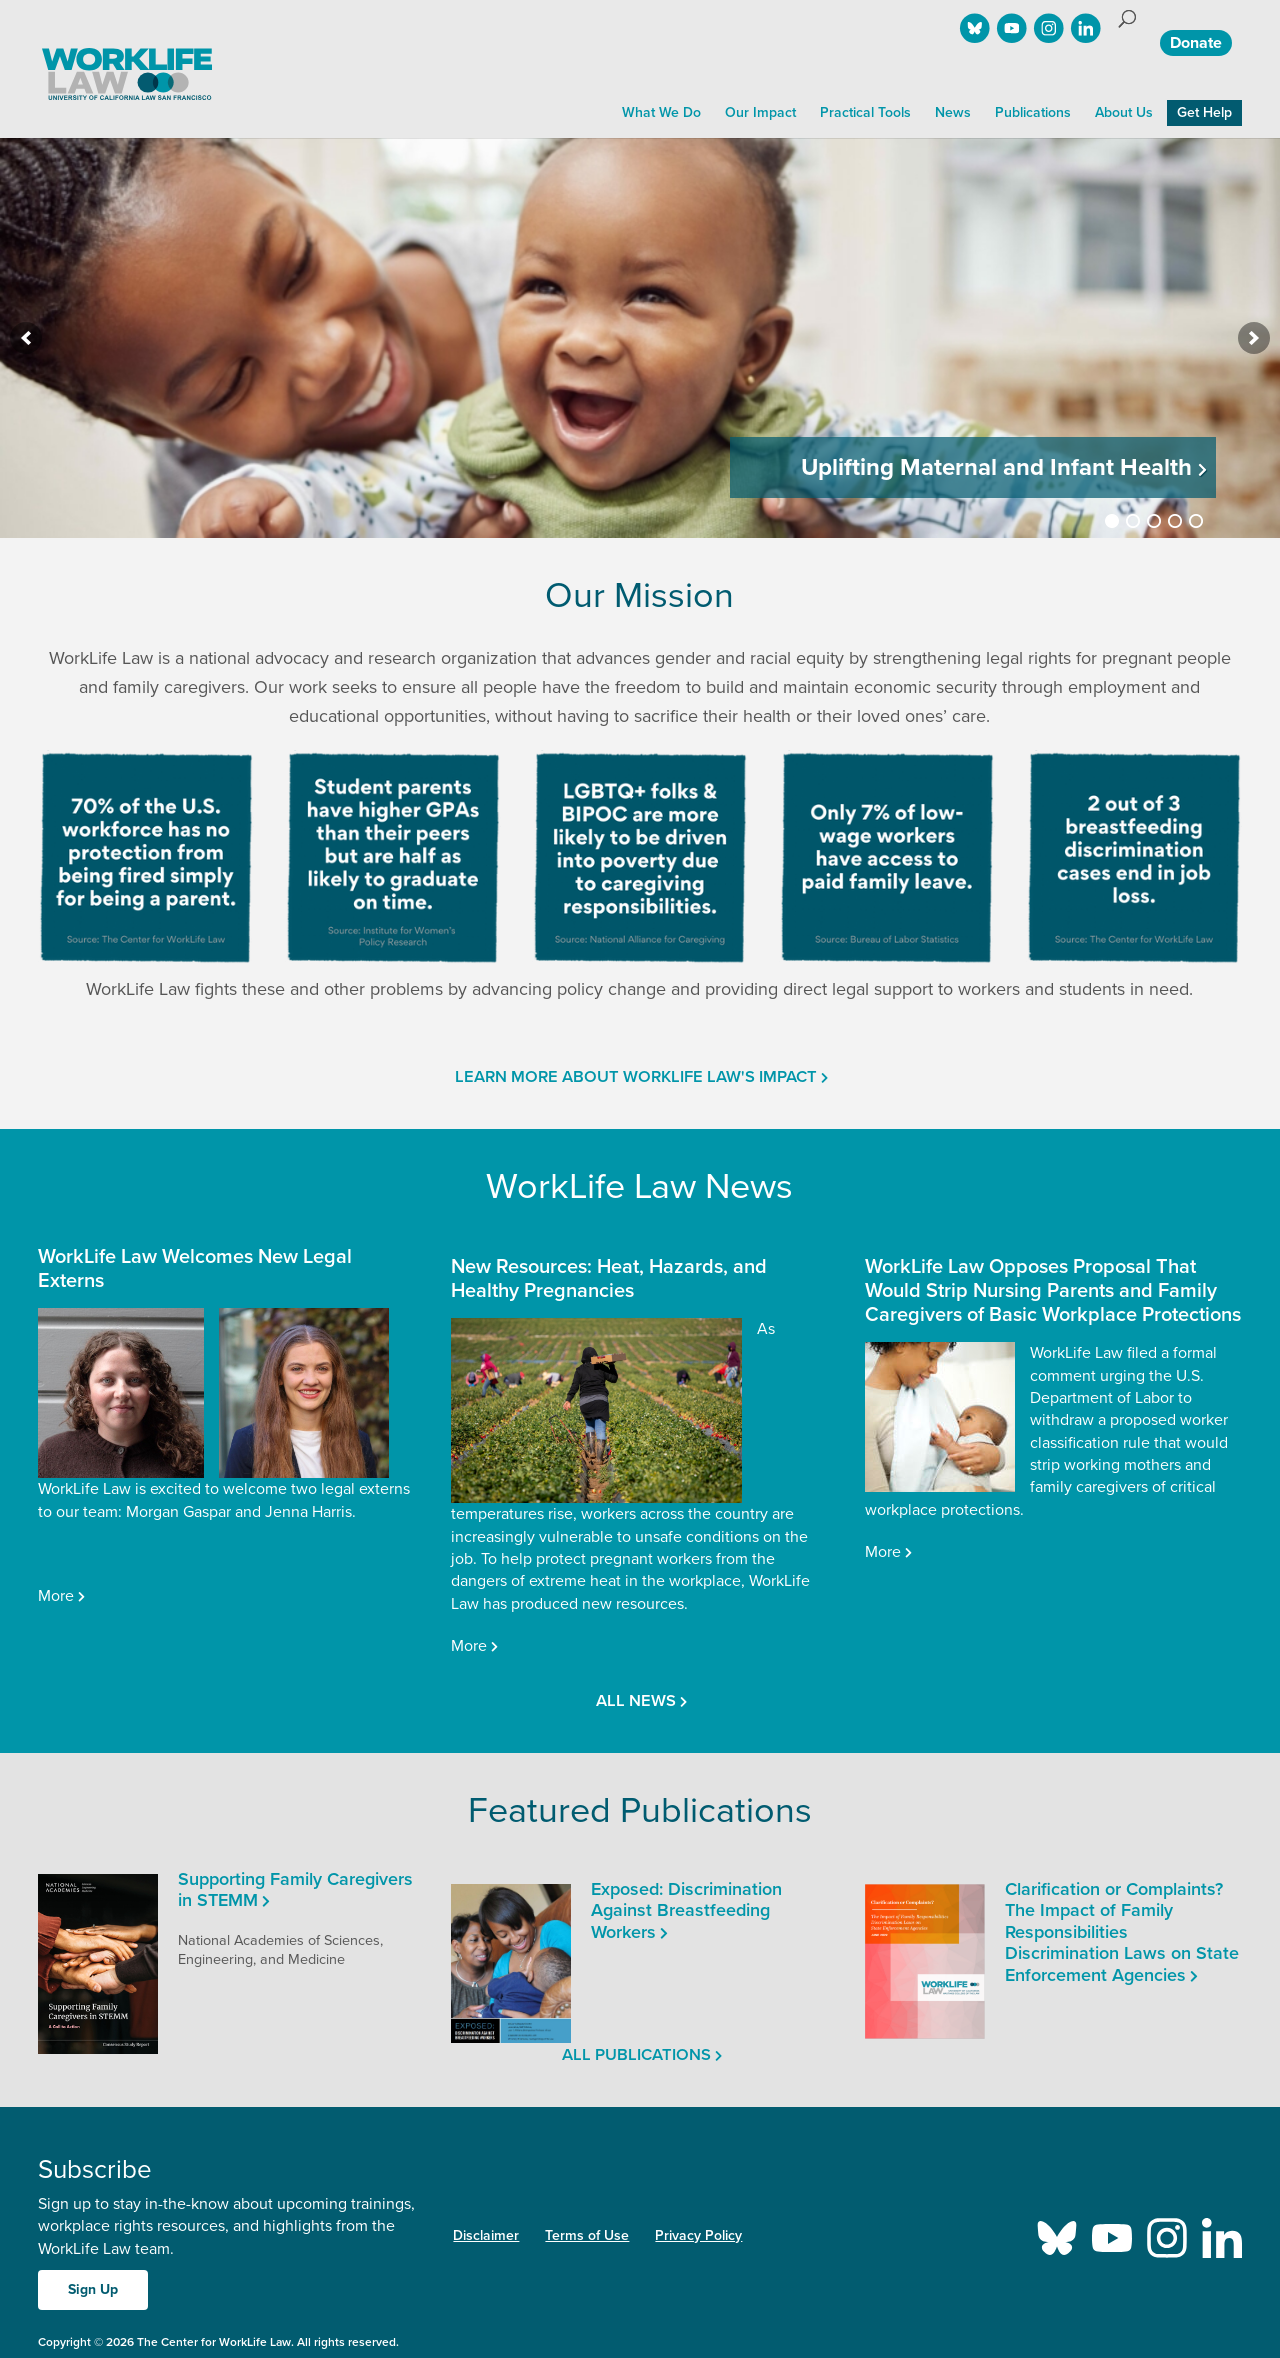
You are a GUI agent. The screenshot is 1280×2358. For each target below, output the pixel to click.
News (953, 112)
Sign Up (93, 2289)
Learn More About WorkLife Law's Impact (634, 1077)
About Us (1124, 112)
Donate (1196, 43)
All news (634, 1701)
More (54, 1596)
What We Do (661, 112)
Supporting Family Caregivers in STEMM (295, 1890)
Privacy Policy (698, 2235)
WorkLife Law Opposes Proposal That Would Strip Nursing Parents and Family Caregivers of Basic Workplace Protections (1053, 1291)
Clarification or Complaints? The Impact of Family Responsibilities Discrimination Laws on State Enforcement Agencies (1122, 1932)
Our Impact (760, 112)
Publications (1033, 112)
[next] (1254, 338)
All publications (635, 2055)
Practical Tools (865, 112)
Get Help (1204, 112)
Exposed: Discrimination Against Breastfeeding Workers (686, 1910)
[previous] (26, 338)
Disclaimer (486, 2235)
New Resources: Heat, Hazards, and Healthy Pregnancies (609, 1279)
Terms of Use (587, 2235)
